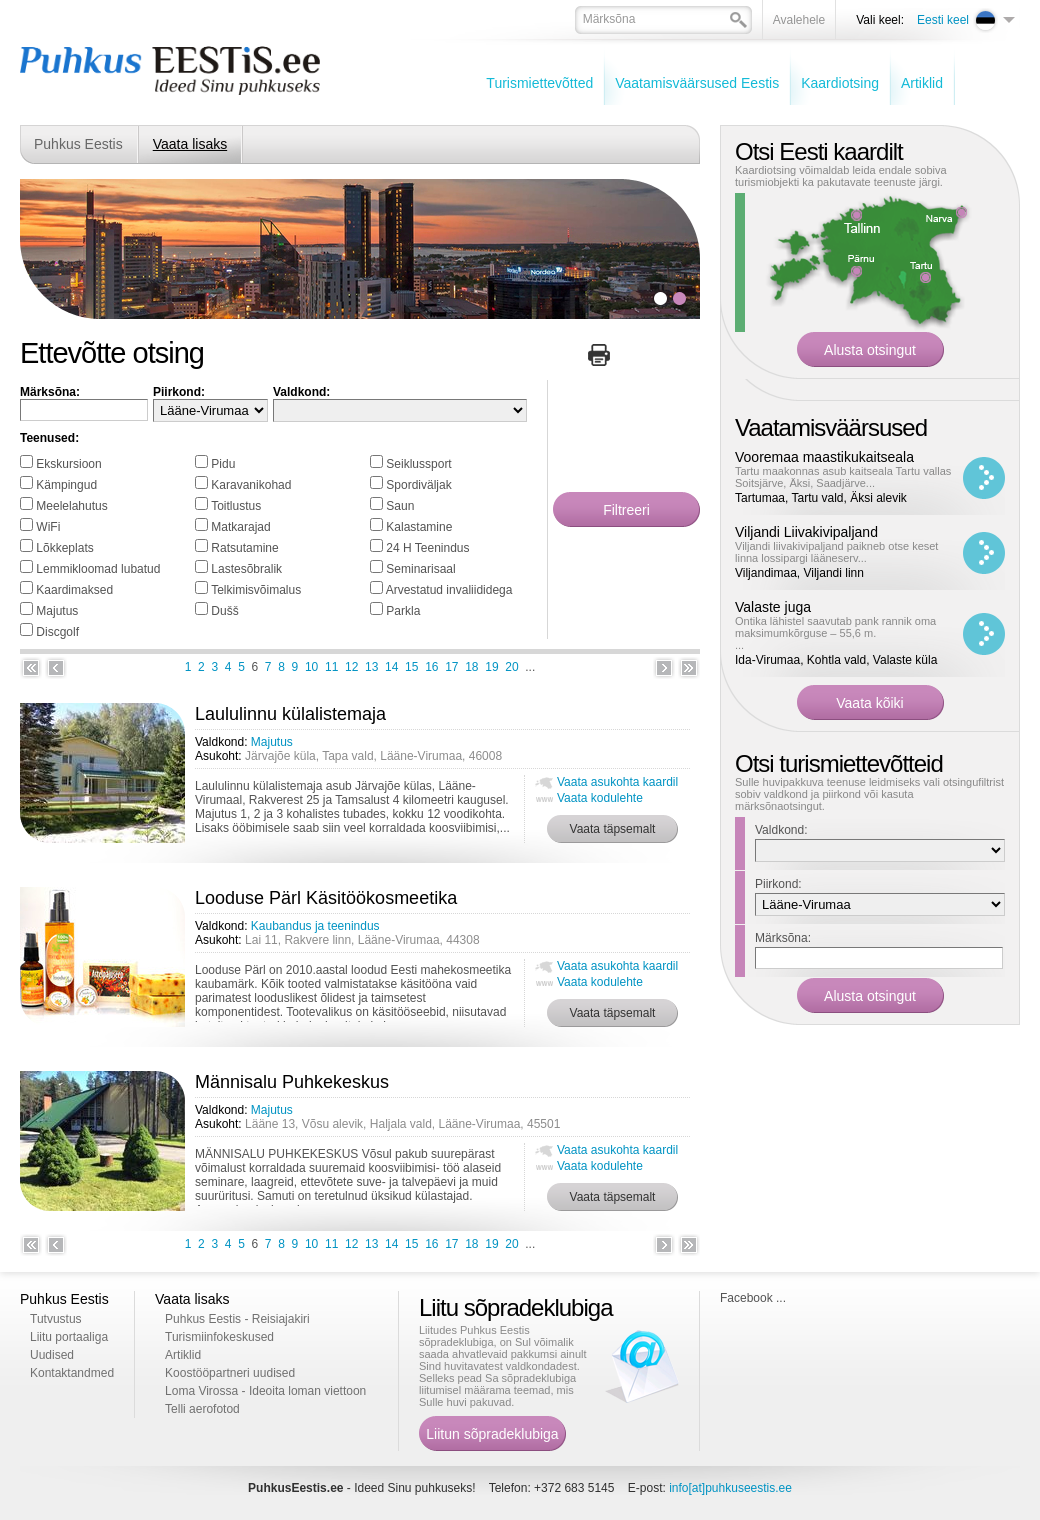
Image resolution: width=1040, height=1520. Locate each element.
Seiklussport (418, 464)
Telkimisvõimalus (256, 590)
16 (431, 667)
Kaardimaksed (74, 590)
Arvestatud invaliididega (449, 590)
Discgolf (57, 632)
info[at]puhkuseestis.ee (730, 1488)
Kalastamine (419, 527)
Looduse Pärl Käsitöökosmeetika (326, 898)
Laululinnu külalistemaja (290, 714)
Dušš (224, 611)
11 (331, 667)
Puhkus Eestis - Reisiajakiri (237, 1319)
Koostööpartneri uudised (230, 1373)
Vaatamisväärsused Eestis (697, 83)
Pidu (223, 464)
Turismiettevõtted (539, 83)
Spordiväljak (418, 485)
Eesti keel (943, 20)
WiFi (48, 527)
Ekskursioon (68, 464)
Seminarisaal (420, 569)
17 (451, 667)
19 (491, 667)
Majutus (57, 611)
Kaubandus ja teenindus (315, 926)
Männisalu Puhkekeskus (292, 1082)
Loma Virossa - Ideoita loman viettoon (265, 1391)
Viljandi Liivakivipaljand (806, 532)
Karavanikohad (251, 485)
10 (311, 667)
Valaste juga (773, 607)
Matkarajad (240, 527)
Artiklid (922, 83)
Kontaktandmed (72, 1373)
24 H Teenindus (427, 548)
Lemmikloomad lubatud (98, 569)
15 (411, 667)
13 (371, 667)
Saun (400, 506)
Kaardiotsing (840, 83)
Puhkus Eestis (78, 144)
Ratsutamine (244, 548)
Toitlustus (236, 506)
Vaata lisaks (190, 144)
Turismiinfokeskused (219, 1337)
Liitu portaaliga (69, 1337)
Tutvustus (56, 1319)
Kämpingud (66, 485)
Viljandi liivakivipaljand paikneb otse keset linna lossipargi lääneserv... (836, 552)
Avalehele (799, 20)
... (846, 633)
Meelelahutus (71, 506)
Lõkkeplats (64, 548)
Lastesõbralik (246, 569)
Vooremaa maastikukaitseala (824, 457)
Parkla (403, 611)
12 (351, 667)
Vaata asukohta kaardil (617, 782)
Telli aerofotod (202, 1409)
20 (511, 667)
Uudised (52, 1355)
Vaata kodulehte (600, 798)
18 (471, 667)
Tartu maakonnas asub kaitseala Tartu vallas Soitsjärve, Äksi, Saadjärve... (843, 477)
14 (391, 667)
